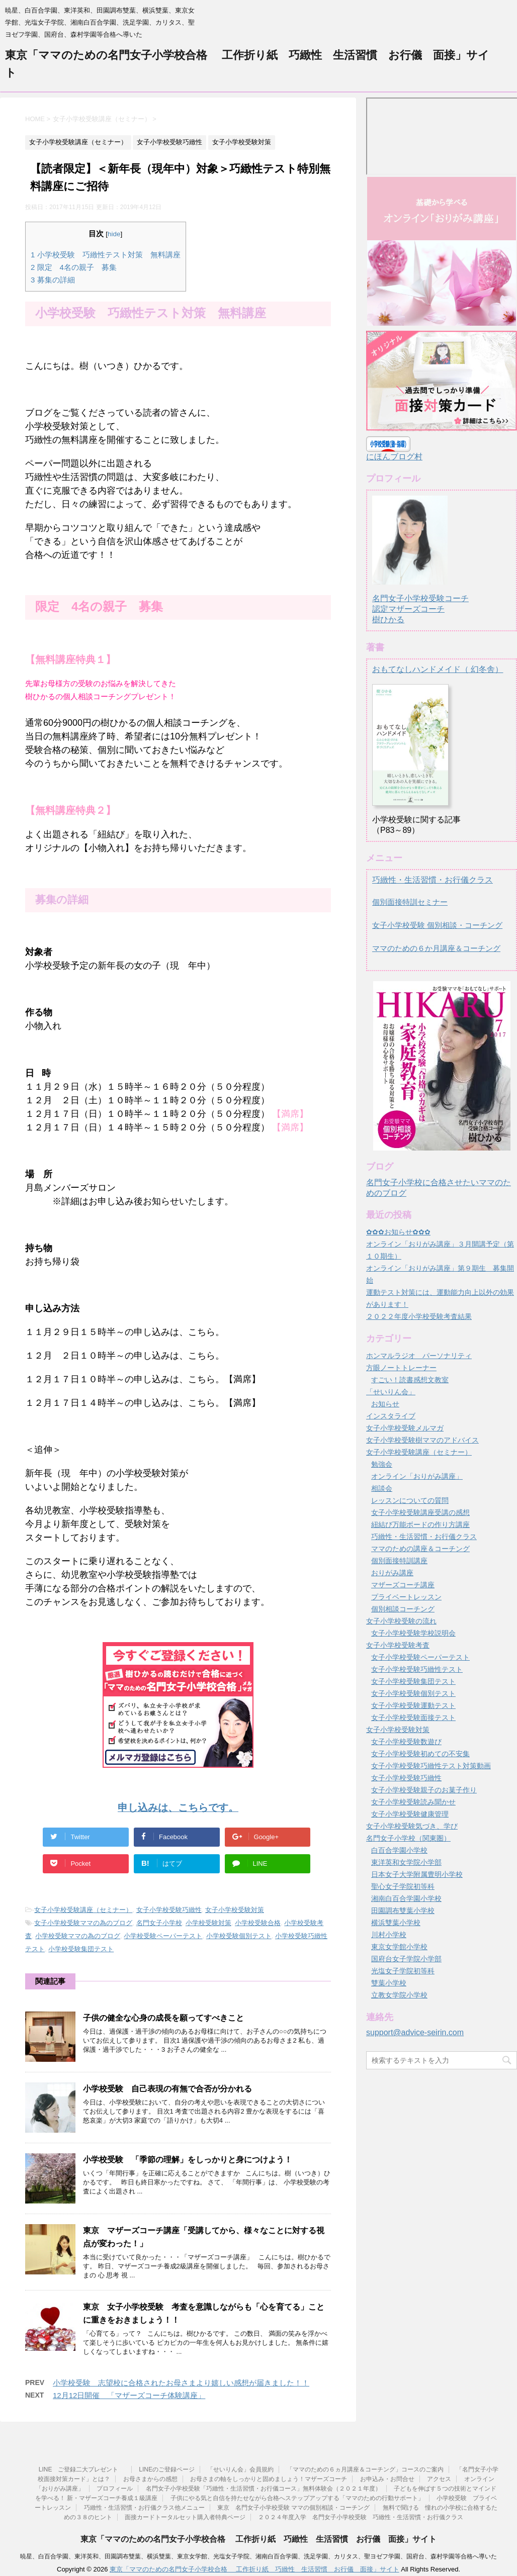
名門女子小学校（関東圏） (408, 1838)
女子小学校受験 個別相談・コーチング (437, 925)
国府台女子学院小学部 (406, 1959)
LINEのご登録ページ (167, 2469)
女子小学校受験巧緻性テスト (417, 1669)
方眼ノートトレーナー (401, 1368)
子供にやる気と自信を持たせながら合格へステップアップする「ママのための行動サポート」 (297, 2498)
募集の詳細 (53, 279)
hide (114, 234)
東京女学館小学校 (399, 1947)
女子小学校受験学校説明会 (413, 1633)
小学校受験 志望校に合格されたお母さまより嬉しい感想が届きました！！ (181, 2382)
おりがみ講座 (392, 1573)
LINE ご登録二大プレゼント (82, 2469)
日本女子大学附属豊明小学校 (417, 1874)
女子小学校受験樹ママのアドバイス (422, 1440)
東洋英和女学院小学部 (406, 1862)
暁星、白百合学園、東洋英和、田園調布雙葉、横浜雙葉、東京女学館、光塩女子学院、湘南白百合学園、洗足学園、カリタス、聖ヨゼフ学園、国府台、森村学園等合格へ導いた (258, 2556)
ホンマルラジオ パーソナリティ (419, 1356)
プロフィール (115, 2488)
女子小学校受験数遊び (406, 1742)
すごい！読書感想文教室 (410, 1380)
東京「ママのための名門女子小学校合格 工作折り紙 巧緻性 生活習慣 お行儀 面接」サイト (258, 2539)
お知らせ (385, 1404)
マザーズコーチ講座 (403, 1585)
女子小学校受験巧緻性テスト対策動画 (431, 1766)
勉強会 (381, 1464)
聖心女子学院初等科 (403, 1886)
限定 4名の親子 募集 (74, 267)
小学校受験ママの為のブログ (77, 1936)
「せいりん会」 (390, 1392)
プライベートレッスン (406, 1597)
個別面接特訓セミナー (410, 902)
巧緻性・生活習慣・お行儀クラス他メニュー (144, 2507)
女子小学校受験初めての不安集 (420, 1754)
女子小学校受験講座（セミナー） (83, 1910)
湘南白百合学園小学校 (406, 1898)
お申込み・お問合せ (387, 2479)
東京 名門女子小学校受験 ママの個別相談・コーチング (293, 2507)
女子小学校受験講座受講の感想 (420, 1512)
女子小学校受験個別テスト (413, 1693)
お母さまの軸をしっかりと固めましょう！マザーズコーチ (268, 2479)
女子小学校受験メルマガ (405, 1428)
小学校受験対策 (208, 1923)
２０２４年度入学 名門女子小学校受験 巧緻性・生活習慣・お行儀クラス (360, 2517)
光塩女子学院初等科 (403, 1971)
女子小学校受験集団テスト (413, 1681)
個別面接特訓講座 (399, 1561)
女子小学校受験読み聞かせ (413, 1802)
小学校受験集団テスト (81, 1949)
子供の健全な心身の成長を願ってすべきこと (163, 2018)
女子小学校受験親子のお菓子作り (424, 1790)
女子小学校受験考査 (397, 1645)
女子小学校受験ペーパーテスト (420, 1657)
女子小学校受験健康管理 (410, 1814)
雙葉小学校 (388, 1983)
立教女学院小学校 (399, 1995)
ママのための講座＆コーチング (420, 1549)
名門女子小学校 (159, 1923)
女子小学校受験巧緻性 (169, 1910)
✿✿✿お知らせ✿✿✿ (398, 1232)
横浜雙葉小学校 (395, 1923)
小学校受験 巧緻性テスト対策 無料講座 (106, 254)
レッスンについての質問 (410, 1500)
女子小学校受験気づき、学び (412, 1826)
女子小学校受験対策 (234, 1910)
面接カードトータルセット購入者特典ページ (185, 2517)
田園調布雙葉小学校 (403, 1910)
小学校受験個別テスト (239, 1936)
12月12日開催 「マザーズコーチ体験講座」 (129, 2395)
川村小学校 (388, 1935)
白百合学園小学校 (399, 1850)
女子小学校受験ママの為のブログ (83, 1923)
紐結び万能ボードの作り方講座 (420, 1524)
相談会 (381, 1488)
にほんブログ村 (394, 456)
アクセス (439, 2479)
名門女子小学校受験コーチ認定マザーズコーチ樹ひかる (420, 600)
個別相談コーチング (403, 1609)
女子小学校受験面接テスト (413, 1717)
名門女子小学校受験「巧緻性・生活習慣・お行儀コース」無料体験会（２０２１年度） (263, 2488)
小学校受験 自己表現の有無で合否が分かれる (167, 2088)
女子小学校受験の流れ (401, 1621)
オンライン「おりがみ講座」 (417, 1476)
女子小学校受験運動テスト (413, 1705)
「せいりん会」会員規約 (240, 2469)
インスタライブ (390, 1416)
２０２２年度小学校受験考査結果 (419, 1316)
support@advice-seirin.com (415, 2032)
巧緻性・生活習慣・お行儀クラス (432, 880)
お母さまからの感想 (150, 2479)
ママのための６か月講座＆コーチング (436, 948)
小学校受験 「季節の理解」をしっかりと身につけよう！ (187, 2159)
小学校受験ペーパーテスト (163, 1936)
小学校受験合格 (258, 1923)
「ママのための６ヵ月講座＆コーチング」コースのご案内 (365, 2469)
